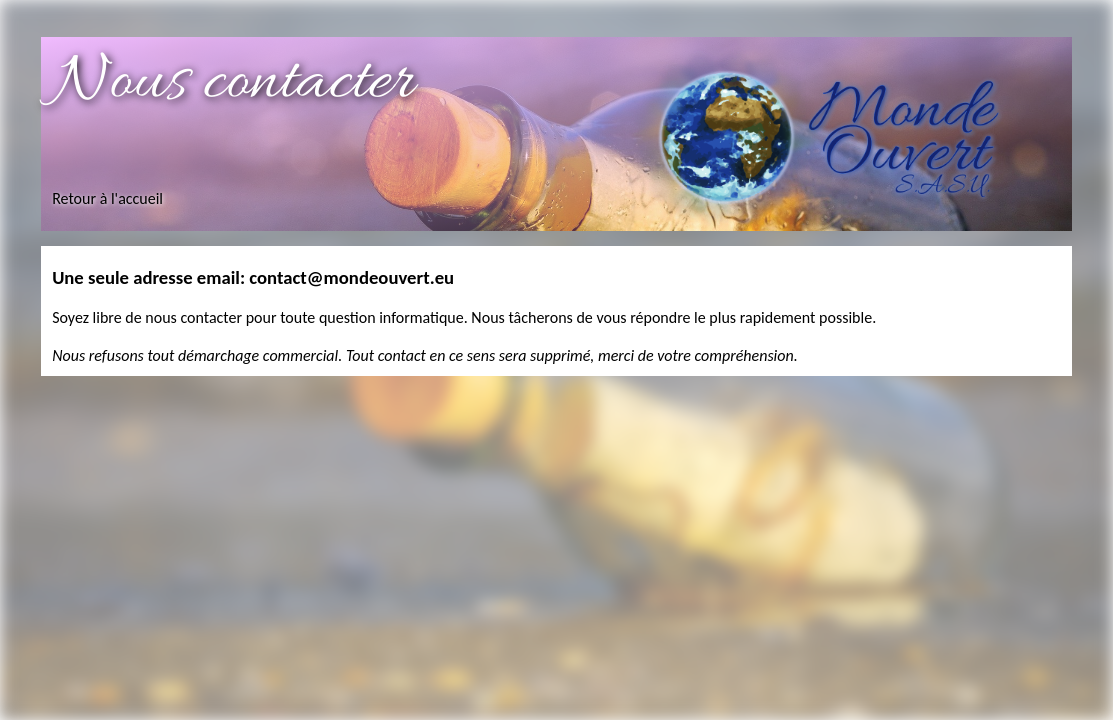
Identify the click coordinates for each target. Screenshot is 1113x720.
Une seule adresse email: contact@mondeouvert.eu (253, 277)
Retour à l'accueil (107, 198)
